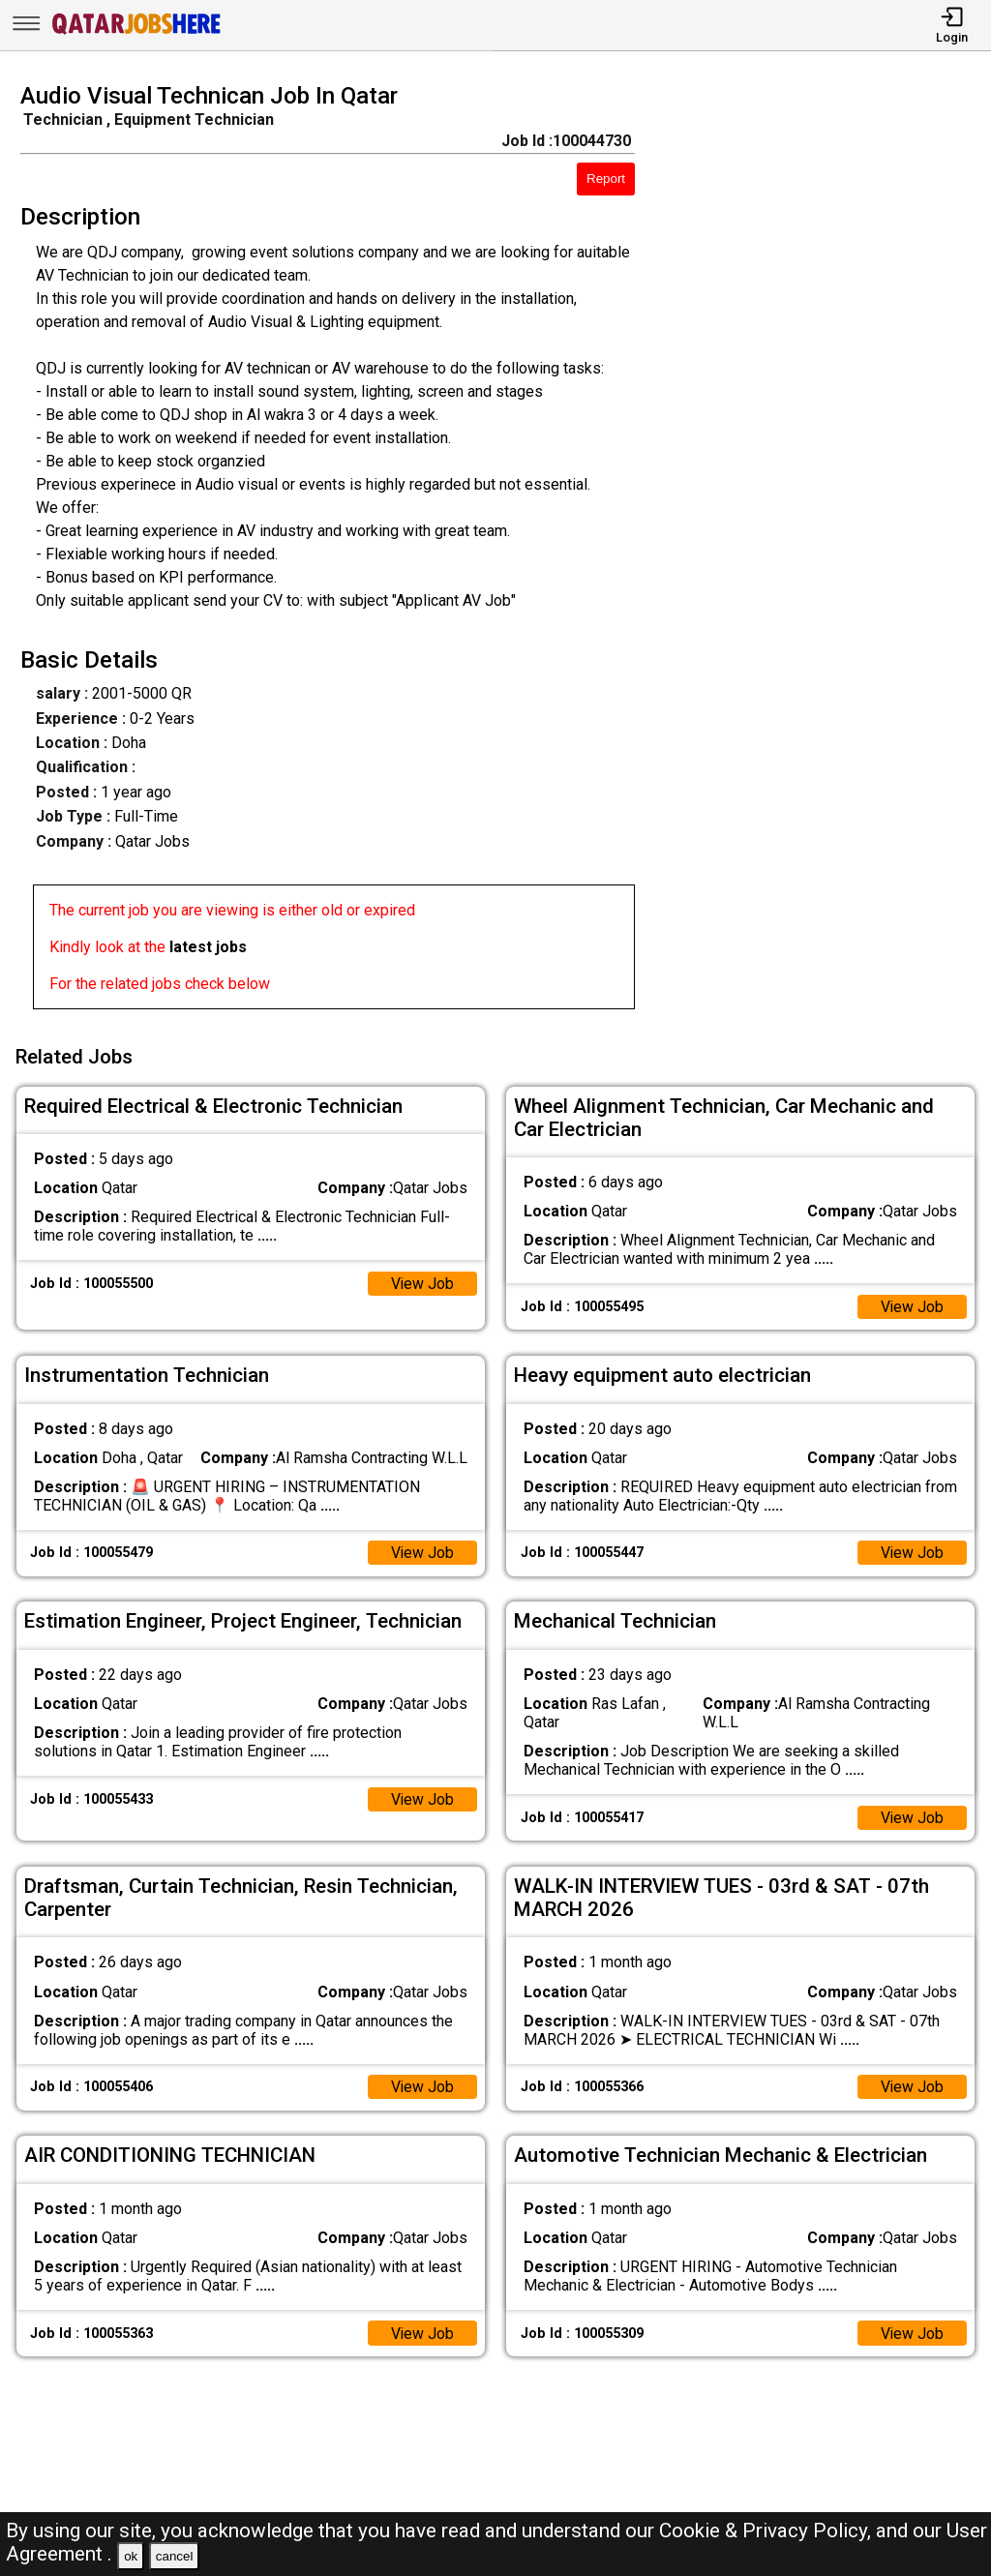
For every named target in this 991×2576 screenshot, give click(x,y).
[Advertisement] (825, 552)
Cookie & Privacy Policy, (767, 2530)
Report (605, 178)
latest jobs (208, 947)
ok (130, 2556)
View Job (422, 1282)
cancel (175, 2556)
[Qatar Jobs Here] (136, 32)
